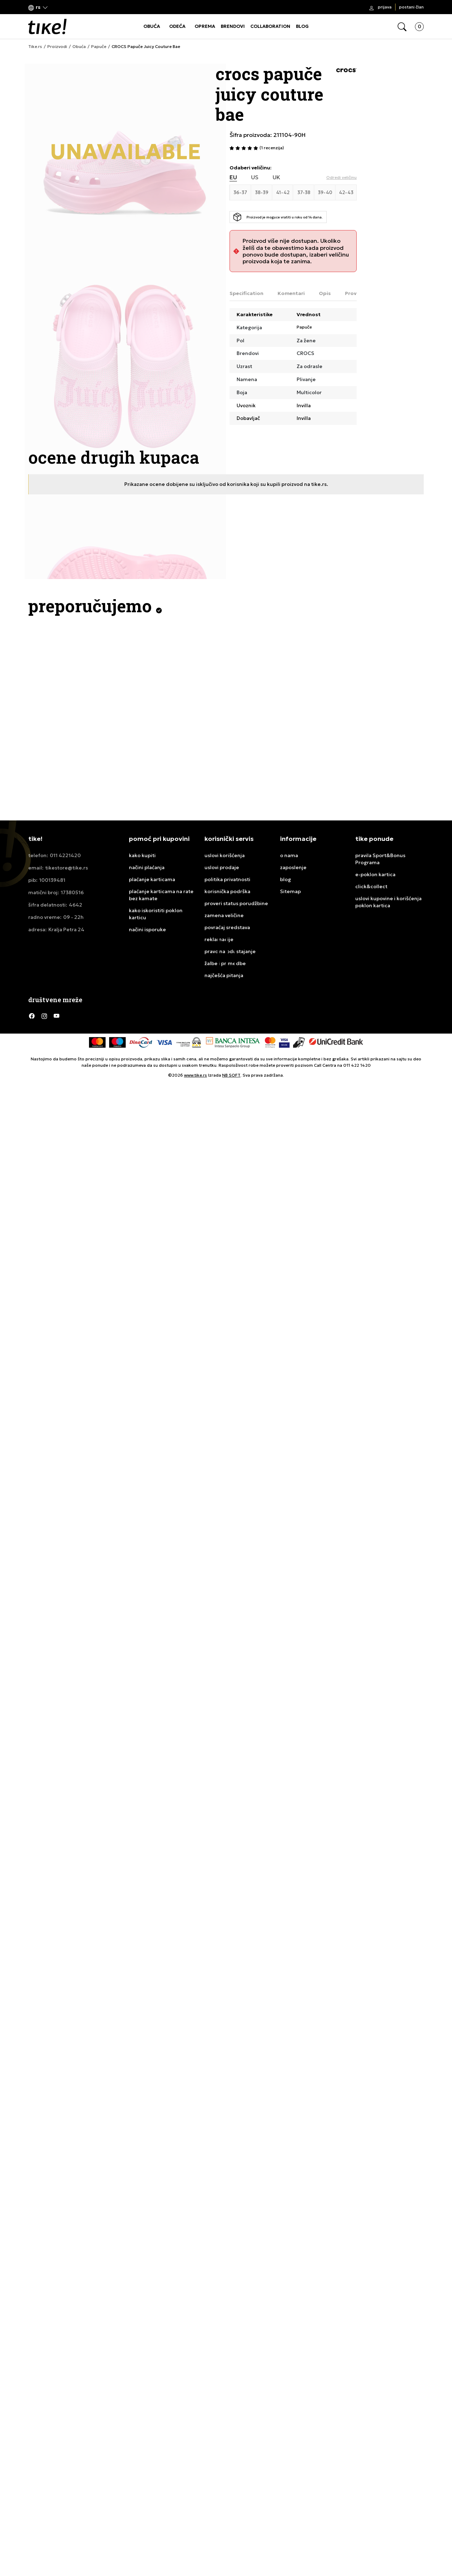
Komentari (291, 293)
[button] (38, 7)
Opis (325, 293)
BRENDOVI (233, 26)
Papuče (98, 46)
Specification (246, 293)
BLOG (302, 26)
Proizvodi (57, 46)
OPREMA (205, 26)
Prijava (385, 7)
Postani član (411, 7)
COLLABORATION (270, 26)
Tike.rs (35, 46)
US (254, 177)
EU (233, 177)
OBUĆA (151, 26)
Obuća (79, 46)
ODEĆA (177, 26)
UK (276, 177)
